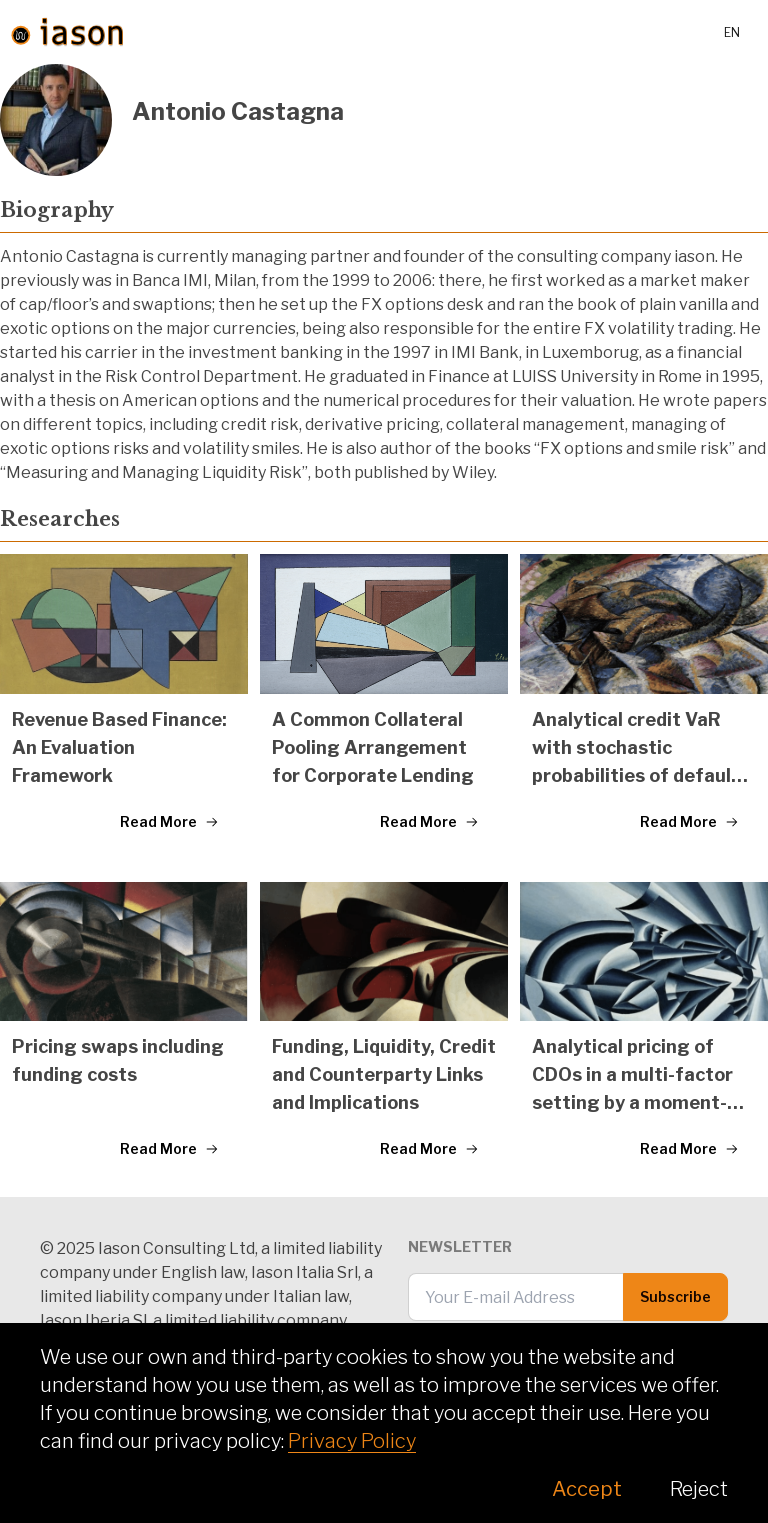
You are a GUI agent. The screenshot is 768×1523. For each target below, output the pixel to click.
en (732, 32)
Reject (699, 1489)
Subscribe (675, 1296)
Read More (169, 821)
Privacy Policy (352, 1441)
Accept (587, 1489)
